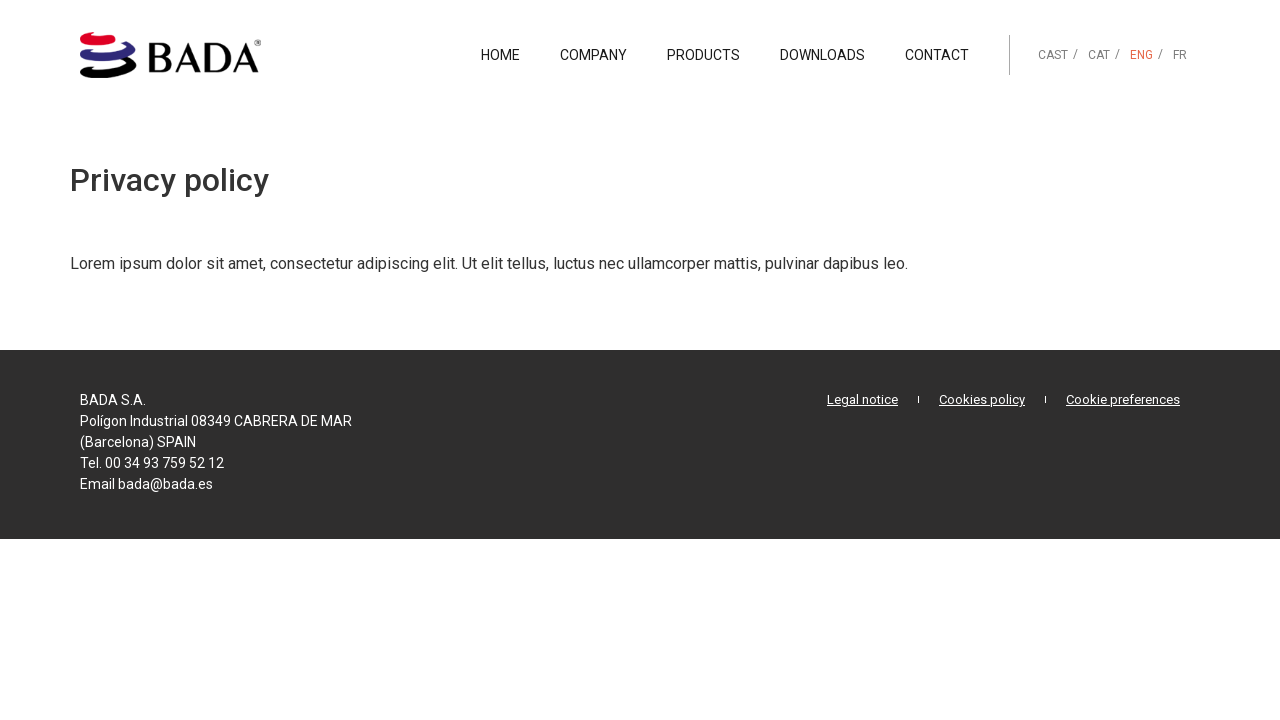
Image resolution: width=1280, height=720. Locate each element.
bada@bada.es (165, 484)
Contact (937, 55)
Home (500, 55)
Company (593, 55)
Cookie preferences (1123, 399)
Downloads (822, 55)
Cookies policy (982, 399)
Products (703, 55)
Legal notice (862, 399)
